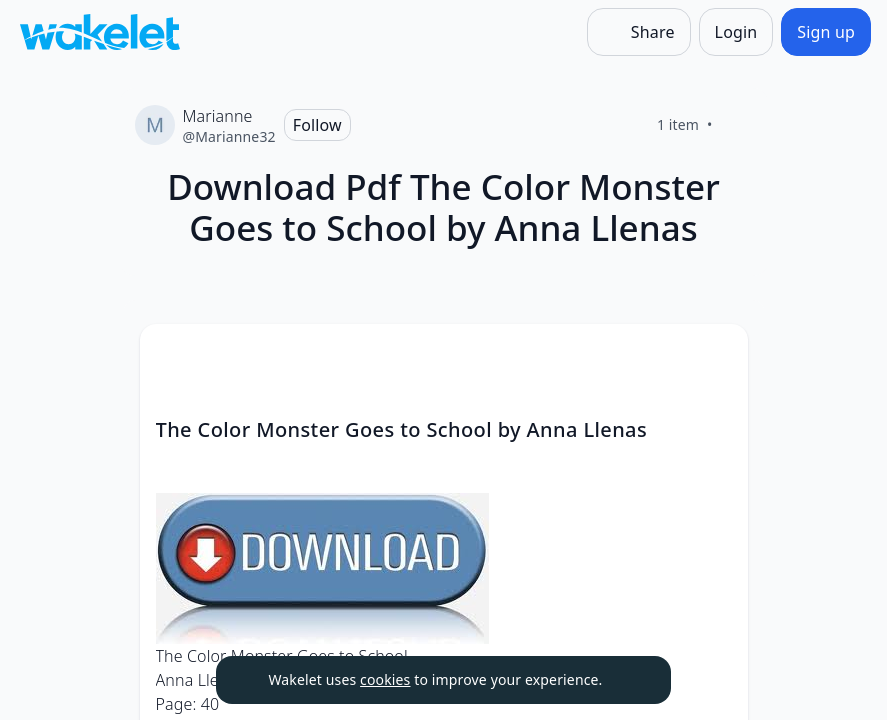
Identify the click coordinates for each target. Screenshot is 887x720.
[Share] (639, 32)
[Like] (737, 125)
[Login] (736, 32)
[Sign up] (826, 32)
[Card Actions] (716, 356)
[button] (716, 357)
